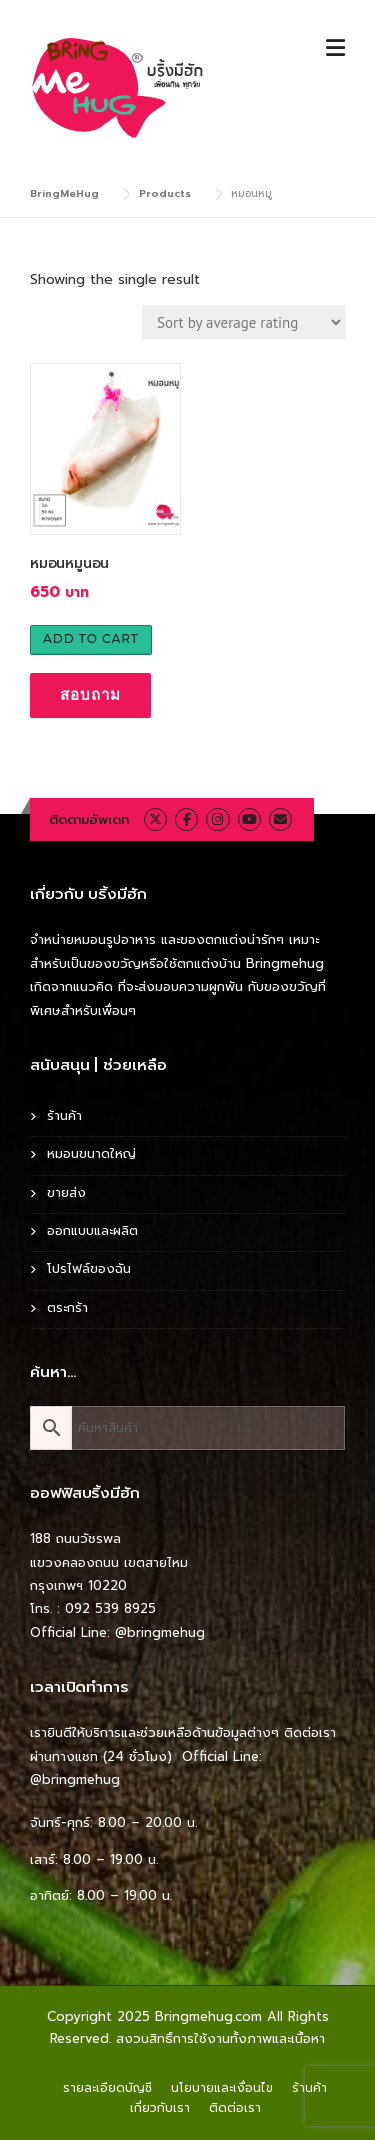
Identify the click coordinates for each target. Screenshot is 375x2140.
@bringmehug (160, 1632)
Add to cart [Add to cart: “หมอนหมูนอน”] (91, 638)
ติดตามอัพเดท (89, 819)
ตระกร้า (67, 1307)
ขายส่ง (66, 1192)
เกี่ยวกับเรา (160, 2108)
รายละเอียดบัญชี (107, 2088)
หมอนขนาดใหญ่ (91, 1153)
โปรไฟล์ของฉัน (89, 1268)
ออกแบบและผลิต (92, 1230)
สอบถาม (90, 694)
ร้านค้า (64, 1115)
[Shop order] (243, 322)
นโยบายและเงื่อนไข (222, 2088)
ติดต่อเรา (235, 2108)
